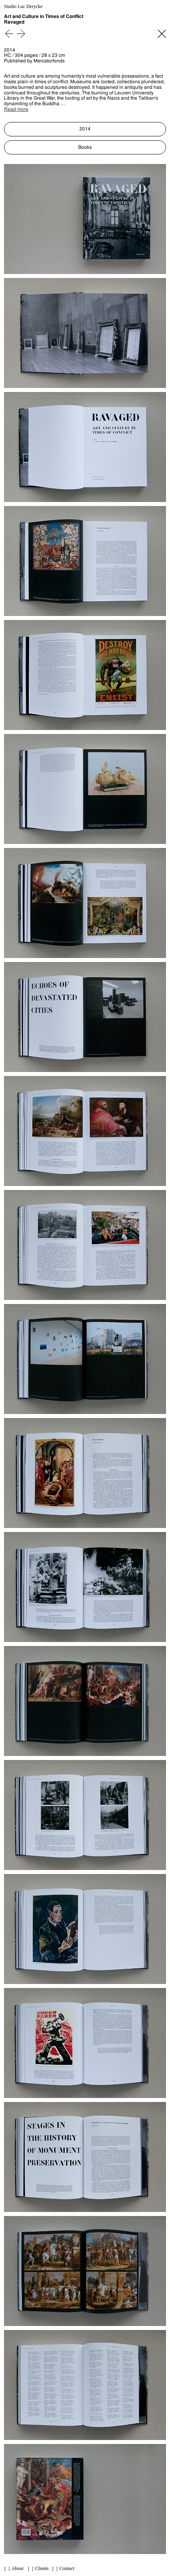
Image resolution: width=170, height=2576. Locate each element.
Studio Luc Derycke (23, 6)
